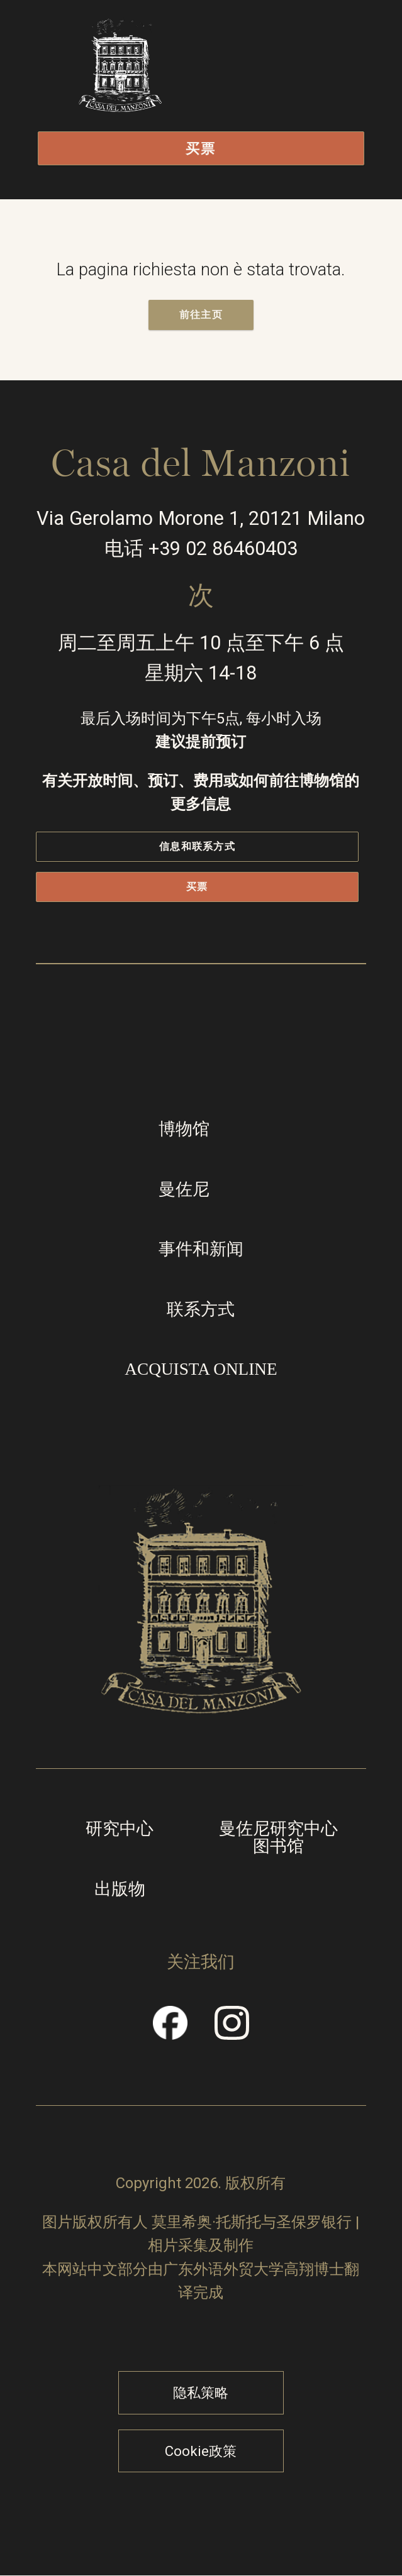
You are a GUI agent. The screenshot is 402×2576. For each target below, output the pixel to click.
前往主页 (201, 315)
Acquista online (201, 1369)
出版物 (119, 1889)
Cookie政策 (201, 2451)
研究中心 (120, 1828)
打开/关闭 (290, 91)
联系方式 (201, 1309)
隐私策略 (200, 2392)
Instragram (232, 2030)
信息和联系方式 (197, 846)
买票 (201, 148)
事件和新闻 (201, 1249)
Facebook (170, 2030)
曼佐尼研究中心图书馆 (278, 1837)
